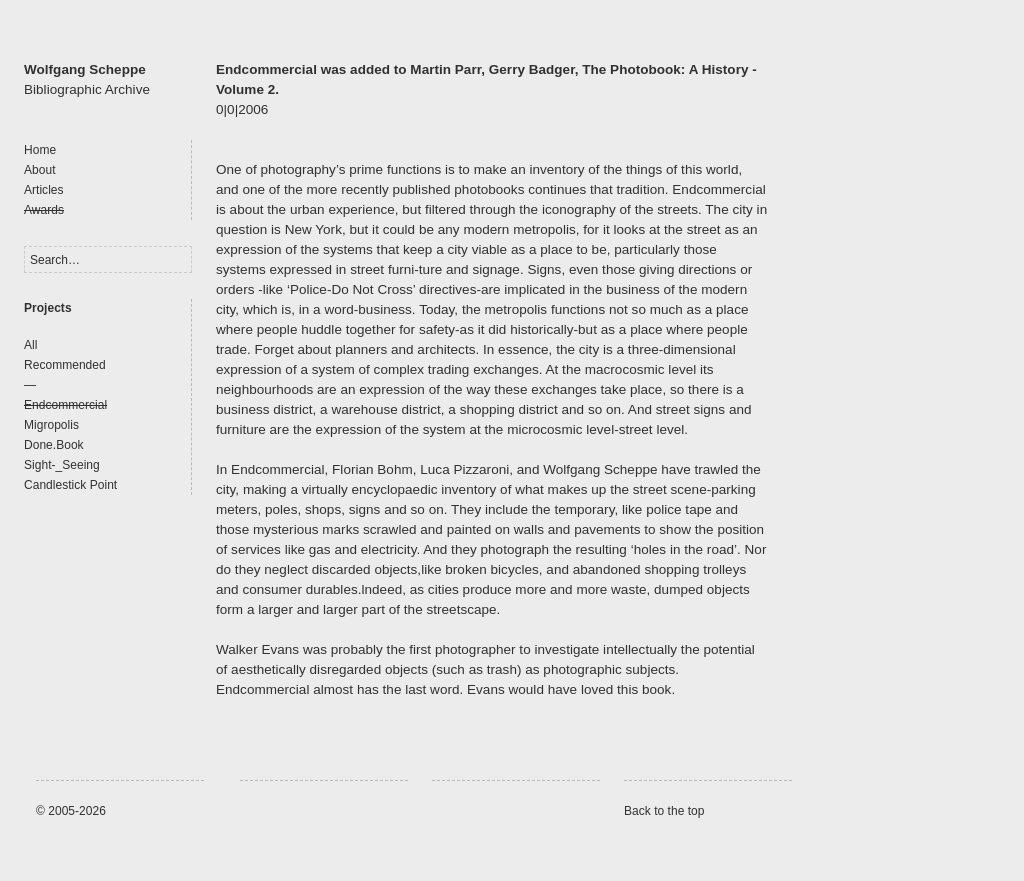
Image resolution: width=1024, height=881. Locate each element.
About (40, 170)
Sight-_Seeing (62, 465)
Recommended (65, 365)
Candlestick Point (70, 485)
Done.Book (54, 445)
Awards (44, 210)
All (30, 345)
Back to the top (664, 811)
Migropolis (51, 425)
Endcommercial (65, 405)
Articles (44, 190)
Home (40, 150)
